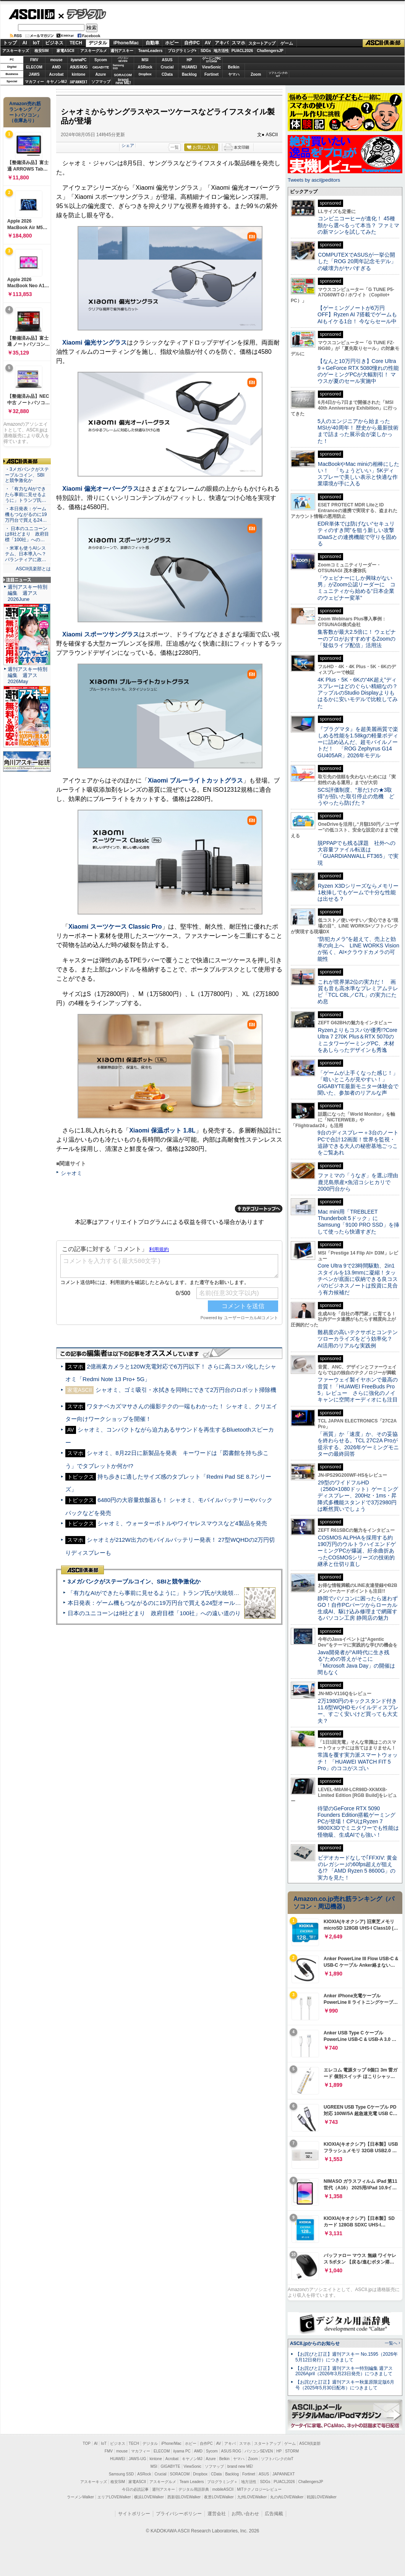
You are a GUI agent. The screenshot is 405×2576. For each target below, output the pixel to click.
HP (189, 60)
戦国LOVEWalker (321, 2497)
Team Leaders (192, 2482)
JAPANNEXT (78, 82)
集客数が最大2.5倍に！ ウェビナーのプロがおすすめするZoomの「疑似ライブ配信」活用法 (357, 638)
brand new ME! (240, 2466)
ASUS (167, 60)
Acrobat (56, 74)
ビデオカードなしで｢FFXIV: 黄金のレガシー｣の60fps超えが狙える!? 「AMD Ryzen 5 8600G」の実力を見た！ (357, 1868)
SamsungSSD (118, 67)
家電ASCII (66, 51)
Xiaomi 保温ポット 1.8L (162, 1130)
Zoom (256, 74)
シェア (128, 145)
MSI (145, 60)
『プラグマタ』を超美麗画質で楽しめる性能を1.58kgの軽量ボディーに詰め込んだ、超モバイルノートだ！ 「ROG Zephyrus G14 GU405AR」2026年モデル (358, 742)
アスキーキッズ (15, 51)
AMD (56, 67)
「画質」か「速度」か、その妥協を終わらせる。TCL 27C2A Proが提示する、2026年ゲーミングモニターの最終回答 (358, 1444)
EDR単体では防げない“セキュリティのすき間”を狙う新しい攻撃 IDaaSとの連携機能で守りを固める (359, 534)
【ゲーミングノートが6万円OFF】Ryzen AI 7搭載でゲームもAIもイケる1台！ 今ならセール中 (357, 314)
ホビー (172, 43)
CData (167, 74)
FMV (34, 60)
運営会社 (216, 2513)
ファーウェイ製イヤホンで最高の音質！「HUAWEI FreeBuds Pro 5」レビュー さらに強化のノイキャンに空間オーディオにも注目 (358, 1390)
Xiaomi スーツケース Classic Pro (115, 926)
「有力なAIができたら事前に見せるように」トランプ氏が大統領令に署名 (162, 1593)
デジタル (82, 14)
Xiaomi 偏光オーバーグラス (100, 488)
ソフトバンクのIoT (278, 74)
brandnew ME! (123, 81)
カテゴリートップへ (258, 1208)
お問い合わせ (245, 2513)
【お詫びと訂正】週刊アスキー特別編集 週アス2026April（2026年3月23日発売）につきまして (344, 2371)
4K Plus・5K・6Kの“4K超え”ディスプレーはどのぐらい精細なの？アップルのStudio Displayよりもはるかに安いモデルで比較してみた (358, 693)
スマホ (238, 43)
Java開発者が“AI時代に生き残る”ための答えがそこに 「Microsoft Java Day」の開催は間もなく (356, 1662)
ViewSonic (211, 67)
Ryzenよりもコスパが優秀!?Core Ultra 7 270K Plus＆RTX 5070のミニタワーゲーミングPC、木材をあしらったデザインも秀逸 (357, 1040)
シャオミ (71, 1173)
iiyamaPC (78, 60)
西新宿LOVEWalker (184, 2497)
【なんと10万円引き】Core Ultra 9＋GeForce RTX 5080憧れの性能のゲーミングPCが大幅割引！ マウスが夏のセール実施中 (358, 371)
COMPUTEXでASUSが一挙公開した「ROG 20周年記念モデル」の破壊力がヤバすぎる (357, 261)
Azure (101, 74)
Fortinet (211, 74)
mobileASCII (223, 2489)
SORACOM (180, 2474)
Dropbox (145, 74)
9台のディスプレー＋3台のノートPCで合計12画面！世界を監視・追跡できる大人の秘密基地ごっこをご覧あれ (358, 1142)
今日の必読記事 (135, 2489)
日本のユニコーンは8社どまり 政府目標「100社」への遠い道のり (154, 1613)
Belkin (233, 67)
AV (208, 43)
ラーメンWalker (80, 2497)
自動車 (152, 43)
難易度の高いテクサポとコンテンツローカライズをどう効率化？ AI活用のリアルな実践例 (358, 1339)
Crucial (167, 67)
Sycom (100, 60)
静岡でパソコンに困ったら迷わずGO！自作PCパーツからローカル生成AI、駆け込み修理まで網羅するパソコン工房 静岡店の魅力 (358, 1608)
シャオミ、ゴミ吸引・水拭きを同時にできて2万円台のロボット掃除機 (186, 1389)
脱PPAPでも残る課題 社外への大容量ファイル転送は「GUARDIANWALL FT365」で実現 (358, 853)
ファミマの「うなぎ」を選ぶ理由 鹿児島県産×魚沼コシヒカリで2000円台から (360, 1182)
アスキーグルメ (93, 51)
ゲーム (286, 43)
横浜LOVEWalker (149, 2497)
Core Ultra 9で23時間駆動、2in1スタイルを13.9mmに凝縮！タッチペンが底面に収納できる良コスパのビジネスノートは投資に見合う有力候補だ (358, 1279)
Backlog (189, 74)
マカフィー (34, 82)
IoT (36, 43)
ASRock (145, 67)
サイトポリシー (134, 2513)
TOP (87, 2443)
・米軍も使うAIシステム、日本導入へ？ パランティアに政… (25, 553)
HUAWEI (189, 67)
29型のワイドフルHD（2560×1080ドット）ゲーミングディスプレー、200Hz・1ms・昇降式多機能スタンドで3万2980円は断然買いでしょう (358, 1495)
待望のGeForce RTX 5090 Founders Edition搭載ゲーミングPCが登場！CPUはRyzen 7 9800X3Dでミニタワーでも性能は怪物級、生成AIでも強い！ (358, 1821)
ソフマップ (100, 82)
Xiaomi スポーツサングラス (100, 634)
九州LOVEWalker (252, 2497)
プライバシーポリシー (179, 2513)
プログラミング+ (182, 51)
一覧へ (391, 2343)
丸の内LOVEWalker (286, 2497)
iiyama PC (182, 2451)
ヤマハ (234, 74)
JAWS (34, 74)
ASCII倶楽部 (383, 43)
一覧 (174, 147)
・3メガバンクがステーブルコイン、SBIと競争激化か (27, 475)
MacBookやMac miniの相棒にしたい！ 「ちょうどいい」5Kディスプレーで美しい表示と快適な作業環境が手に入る (358, 474)
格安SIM (41, 51)
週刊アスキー (121, 51)
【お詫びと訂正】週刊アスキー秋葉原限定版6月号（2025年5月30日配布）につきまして (344, 2384)
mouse (56, 60)
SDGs (206, 51)
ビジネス (54, 43)
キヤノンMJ (56, 82)
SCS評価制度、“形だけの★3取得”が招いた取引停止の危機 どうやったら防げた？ (356, 796)
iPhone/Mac (126, 43)
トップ (10, 43)
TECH (76, 43)
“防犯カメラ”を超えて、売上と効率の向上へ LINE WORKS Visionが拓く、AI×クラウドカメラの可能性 (358, 949)
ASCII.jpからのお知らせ (315, 2343)
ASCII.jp (31, 14)
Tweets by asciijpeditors (314, 180)
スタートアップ (261, 43)
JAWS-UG (137, 2459)
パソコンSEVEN (123, 59)
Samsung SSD (121, 2474)
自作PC (192, 43)
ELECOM (34, 67)
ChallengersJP (270, 51)
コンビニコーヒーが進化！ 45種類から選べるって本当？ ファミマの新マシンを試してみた (358, 225)
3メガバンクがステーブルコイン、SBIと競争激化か (134, 1581)
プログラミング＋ (222, 2482)
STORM (292, 2451)
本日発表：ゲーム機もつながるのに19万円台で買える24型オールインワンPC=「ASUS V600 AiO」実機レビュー (212, 1603)
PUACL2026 (242, 51)
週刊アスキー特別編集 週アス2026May (27, 675)
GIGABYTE (100, 67)
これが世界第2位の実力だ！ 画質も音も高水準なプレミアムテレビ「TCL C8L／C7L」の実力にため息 (358, 992)
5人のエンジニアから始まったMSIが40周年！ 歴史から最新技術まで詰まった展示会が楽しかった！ (358, 431)
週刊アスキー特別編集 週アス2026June (27, 593)
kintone (79, 74)
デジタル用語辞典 (193, 2489)
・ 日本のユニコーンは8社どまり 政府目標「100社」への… (27, 534)
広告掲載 (274, 2513)
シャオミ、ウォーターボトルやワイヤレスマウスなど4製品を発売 (182, 1523)
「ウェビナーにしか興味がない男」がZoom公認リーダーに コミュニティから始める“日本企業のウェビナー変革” (356, 588)
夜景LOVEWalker (218, 2497)
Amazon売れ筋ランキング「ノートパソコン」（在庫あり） (25, 112)
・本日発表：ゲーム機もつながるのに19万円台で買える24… (26, 514)
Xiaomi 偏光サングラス (94, 342)
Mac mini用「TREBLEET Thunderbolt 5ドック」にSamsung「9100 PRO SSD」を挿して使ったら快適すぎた (358, 1222)
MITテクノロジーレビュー (259, 2489)
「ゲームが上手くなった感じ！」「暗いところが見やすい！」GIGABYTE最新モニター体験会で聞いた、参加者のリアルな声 (358, 1083)
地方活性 (221, 51)
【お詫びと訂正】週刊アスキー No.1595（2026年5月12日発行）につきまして (346, 2357)
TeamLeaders (150, 51)
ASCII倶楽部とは (33, 568)
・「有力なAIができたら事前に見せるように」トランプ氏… (25, 494)
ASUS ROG (78, 67)
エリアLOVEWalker (114, 2497)
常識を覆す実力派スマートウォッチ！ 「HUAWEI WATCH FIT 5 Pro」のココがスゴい (358, 1761)
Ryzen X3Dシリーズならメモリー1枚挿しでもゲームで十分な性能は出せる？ (358, 892)
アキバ (221, 43)
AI (25, 43)
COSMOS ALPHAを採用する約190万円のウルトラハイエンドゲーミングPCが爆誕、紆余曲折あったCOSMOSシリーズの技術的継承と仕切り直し (357, 1551)
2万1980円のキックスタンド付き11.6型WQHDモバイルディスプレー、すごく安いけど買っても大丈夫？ (358, 1711)
